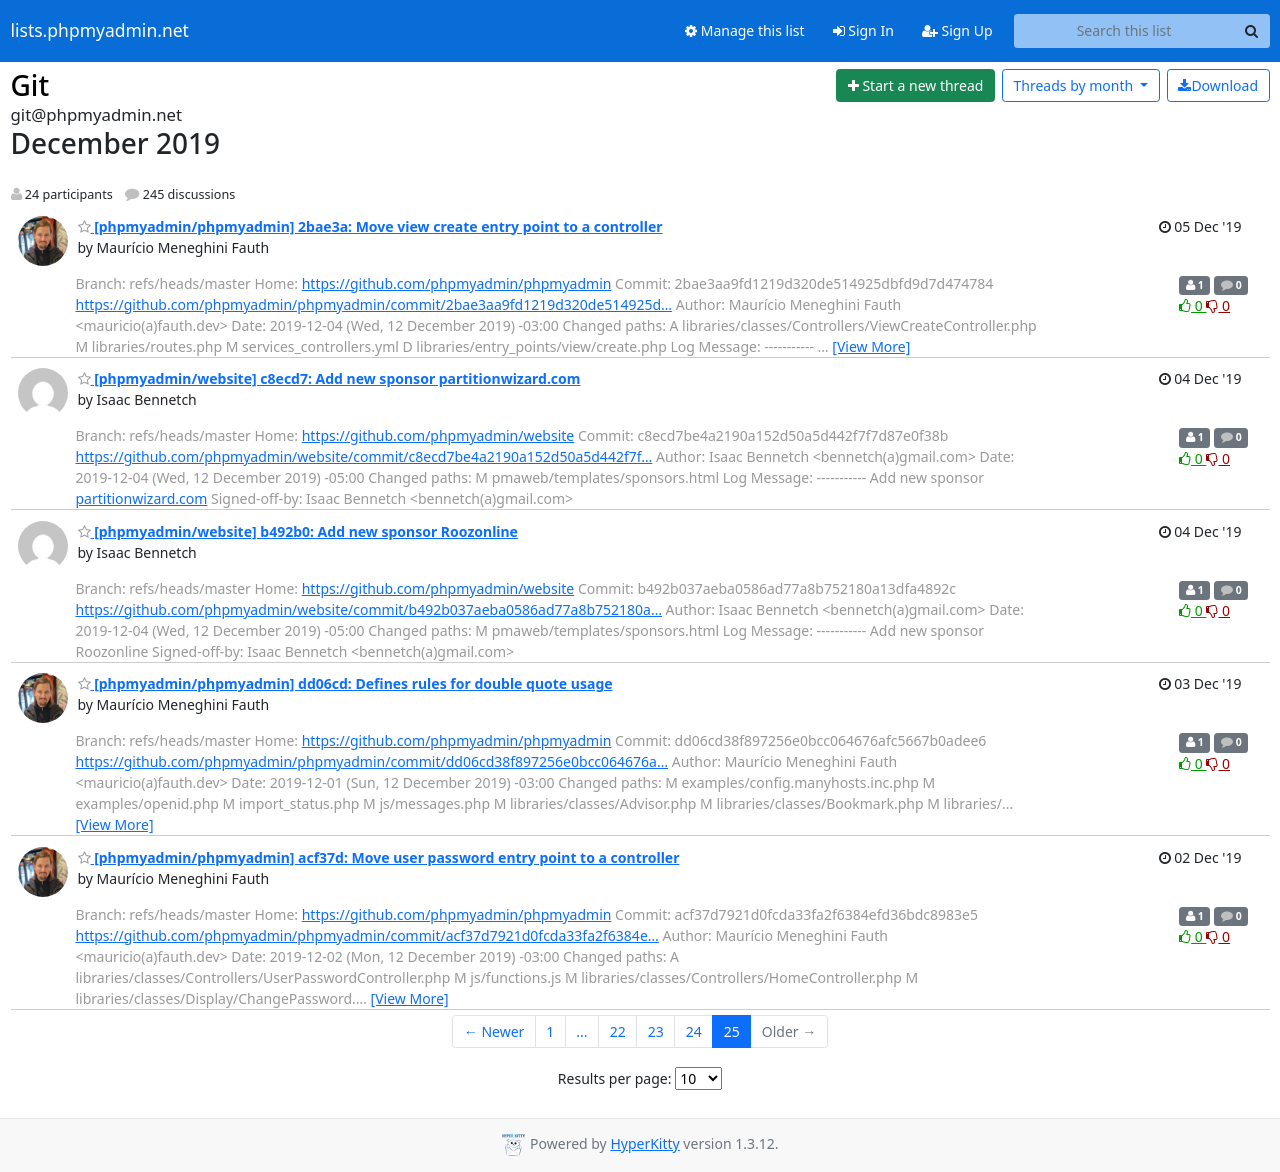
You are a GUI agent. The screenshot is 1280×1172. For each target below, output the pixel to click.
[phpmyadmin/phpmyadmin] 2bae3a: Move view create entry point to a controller (370, 226)
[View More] (871, 346)
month (1074, 85)
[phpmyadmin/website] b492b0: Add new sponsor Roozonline (298, 531)
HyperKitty (644, 1143)
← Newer (494, 1031)
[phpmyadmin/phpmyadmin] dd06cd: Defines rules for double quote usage (345, 683)
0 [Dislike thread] (1218, 305)
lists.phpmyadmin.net (100, 31)
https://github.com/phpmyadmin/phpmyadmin (457, 283)
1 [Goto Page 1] (550, 1031)
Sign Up (957, 30)
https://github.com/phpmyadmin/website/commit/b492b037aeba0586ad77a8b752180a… (369, 609)
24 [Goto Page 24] (694, 1031)
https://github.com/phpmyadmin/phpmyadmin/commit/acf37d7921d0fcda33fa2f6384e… (367, 935)
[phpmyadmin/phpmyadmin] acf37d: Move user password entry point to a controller (379, 857)
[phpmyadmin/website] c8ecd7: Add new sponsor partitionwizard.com (329, 378)
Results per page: (615, 1078)
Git (30, 85)
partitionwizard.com (142, 498)
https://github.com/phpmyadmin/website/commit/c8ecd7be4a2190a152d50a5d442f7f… (364, 456)
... (581, 1031)
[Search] (1252, 31)
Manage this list (745, 30)
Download (1218, 85)
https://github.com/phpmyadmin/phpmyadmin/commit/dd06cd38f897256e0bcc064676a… (372, 761)
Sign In (863, 30)
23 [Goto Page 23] (656, 1031)
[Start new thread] (915, 86)
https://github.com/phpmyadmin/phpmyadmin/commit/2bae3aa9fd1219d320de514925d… (374, 304)
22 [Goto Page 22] (618, 1031)
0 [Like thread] (1192, 305)
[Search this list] (1124, 31)
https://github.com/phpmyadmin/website (438, 435)
